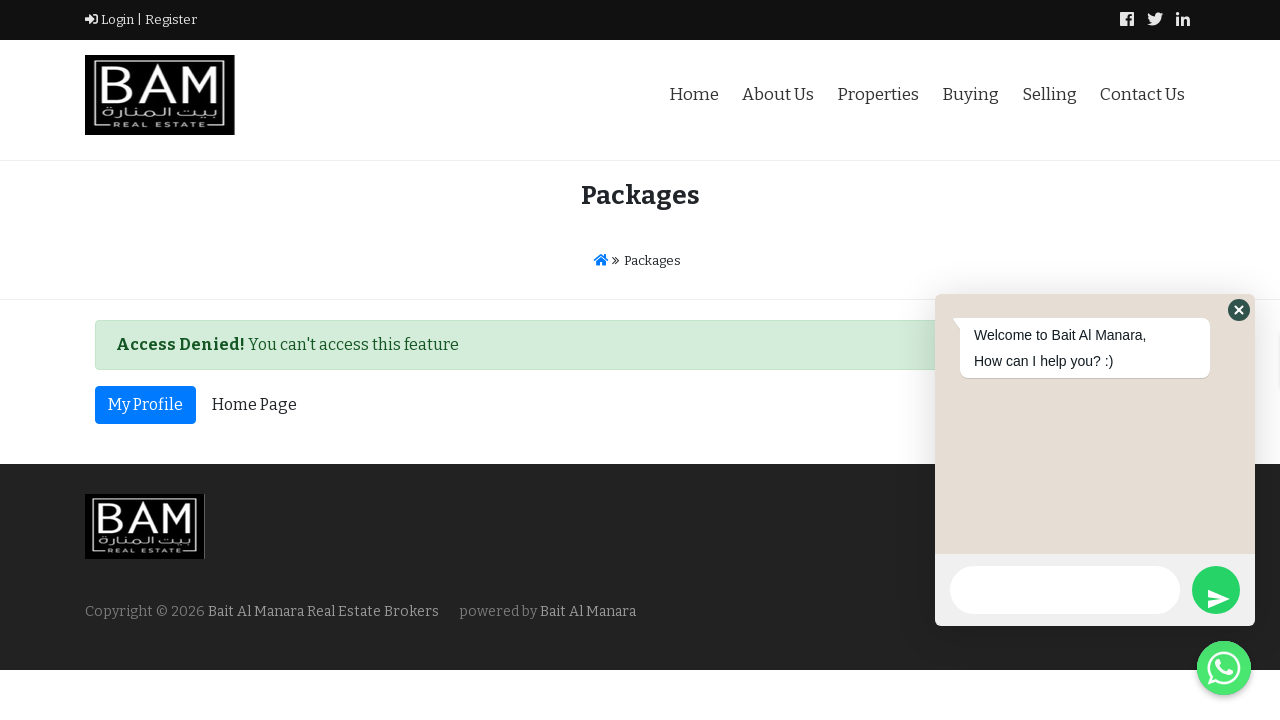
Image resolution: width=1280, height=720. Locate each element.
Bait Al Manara (588, 611)
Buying (970, 94)
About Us (778, 94)
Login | (113, 19)
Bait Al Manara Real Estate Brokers (322, 611)
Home (694, 94)
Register (169, 19)
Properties (878, 94)
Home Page (254, 404)
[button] (1239, 310)
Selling (1049, 94)
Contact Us (1142, 94)
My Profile (145, 404)
